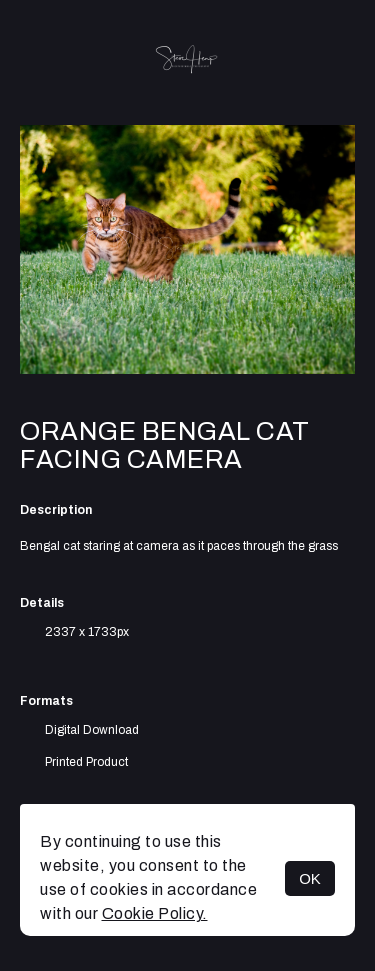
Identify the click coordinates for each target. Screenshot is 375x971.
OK (310, 878)
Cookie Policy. (155, 913)
